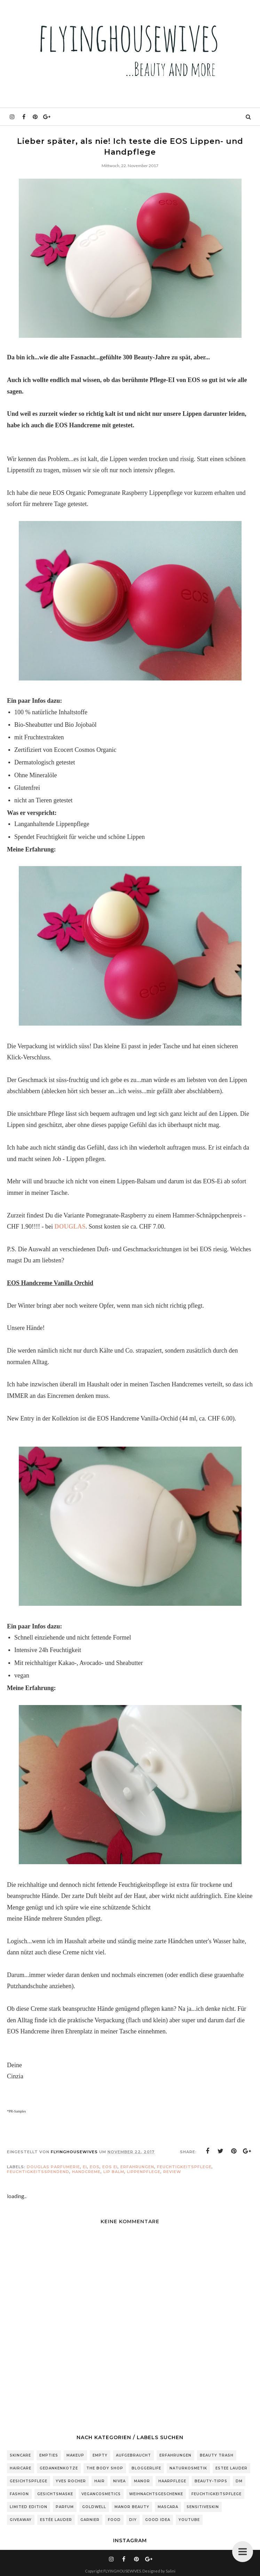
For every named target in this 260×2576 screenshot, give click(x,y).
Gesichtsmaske (55, 2494)
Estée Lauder (56, 2519)
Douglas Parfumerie (53, 2166)
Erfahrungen (137, 2166)
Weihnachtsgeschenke (156, 2494)
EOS (95, 2166)
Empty (100, 2455)
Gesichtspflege (28, 2481)
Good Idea (157, 2519)
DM (239, 2481)
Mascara (168, 2507)
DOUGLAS (69, 1226)
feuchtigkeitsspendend (38, 2171)
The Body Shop (104, 2468)
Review (172, 2171)
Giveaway (21, 2519)
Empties (48, 2455)
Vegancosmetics (101, 2494)
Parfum (65, 2507)
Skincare (20, 2455)
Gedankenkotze (59, 2468)
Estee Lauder (231, 2468)
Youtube (189, 2519)
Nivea (119, 2481)
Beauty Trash (217, 2455)
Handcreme (86, 2171)
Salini (170, 2571)
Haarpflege (172, 2481)
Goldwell (94, 2507)
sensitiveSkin (203, 2507)
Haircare (20, 2468)
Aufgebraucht (133, 2455)
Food (114, 2519)
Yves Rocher (71, 2481)
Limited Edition (28, 2507)
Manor (142, 2481)
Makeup (75, 2455)
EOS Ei (110, 2166)
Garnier (90, 2519)
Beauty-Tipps (211, 2481)
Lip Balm (113, 2171)
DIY (133, 2519)
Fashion (19, 2494)
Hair (99, 2481)
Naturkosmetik (188, 2468)
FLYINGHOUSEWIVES (122, 2571)
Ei (85, 2166)
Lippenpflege (143, 2171)
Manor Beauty (132, 2507)
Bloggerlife (146, 2468)
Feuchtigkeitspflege (184, 2166)
